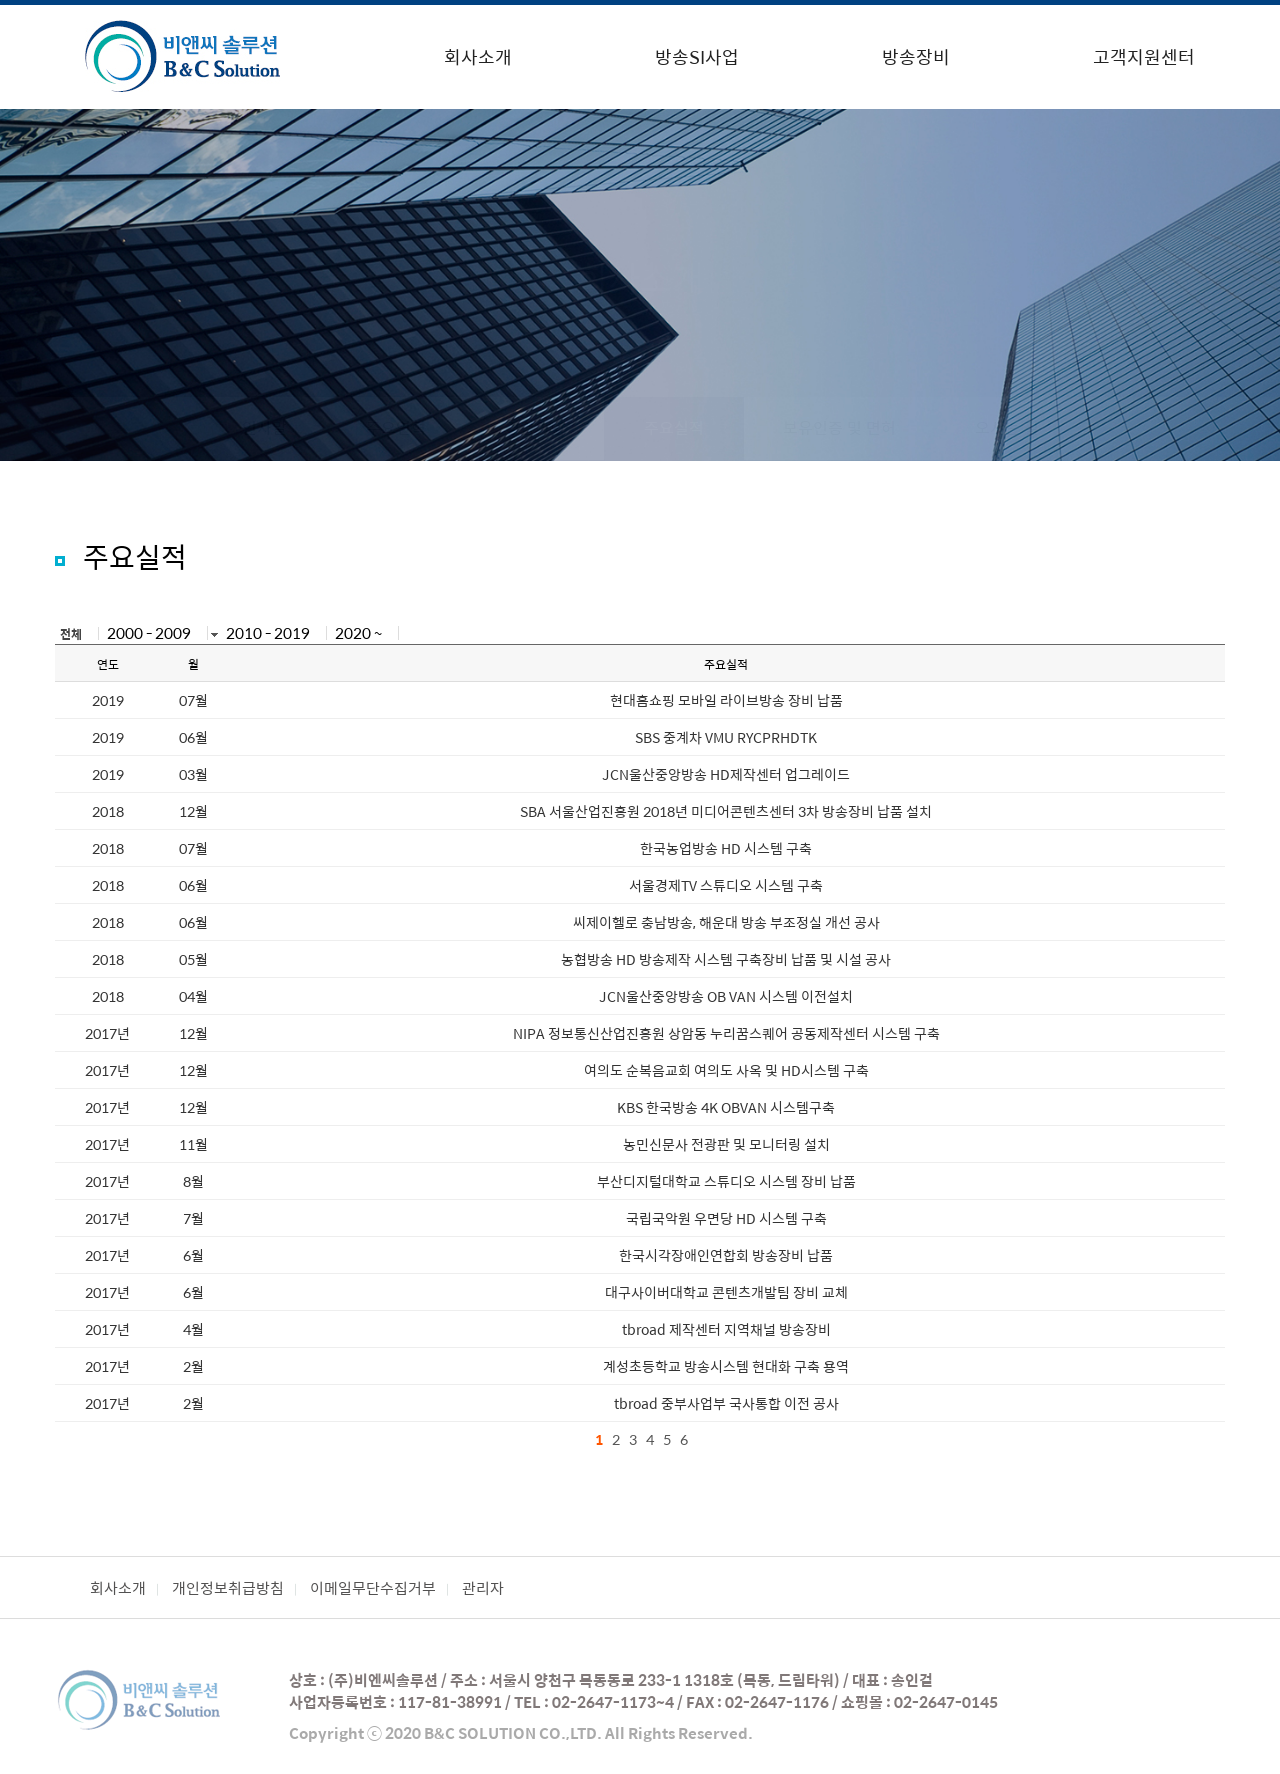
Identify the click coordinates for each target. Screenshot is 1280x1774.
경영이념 (535, 427)
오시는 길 (1007, 427)
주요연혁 (396, 427)
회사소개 (478, 57)
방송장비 (916, 57)
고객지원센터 (1144, 57)
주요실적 (674, 427)
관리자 (483, 1587)
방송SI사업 (697, 57)
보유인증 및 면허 (839, 427)
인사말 (264, 427)
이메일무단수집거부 (373, 1587)
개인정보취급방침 (228, 1587)
